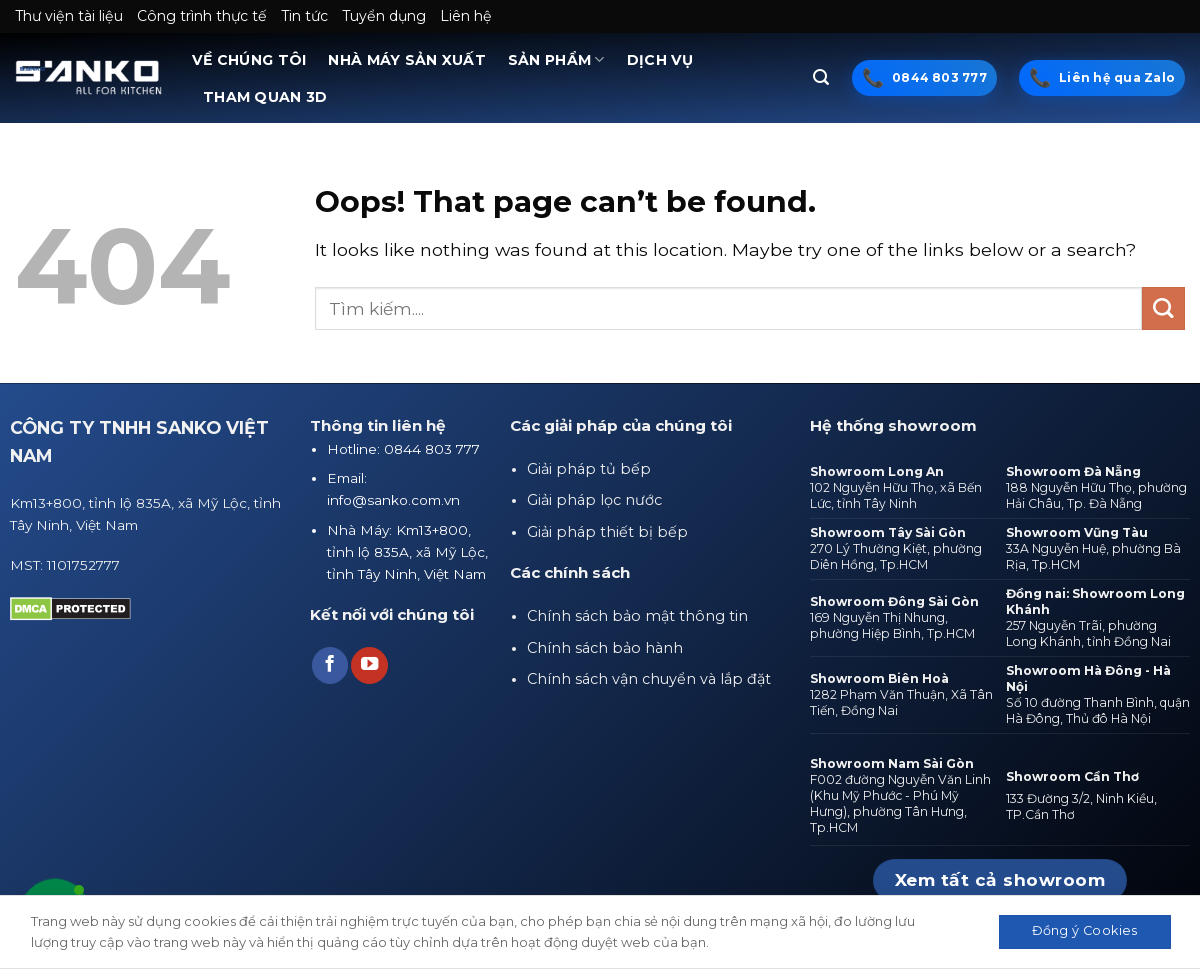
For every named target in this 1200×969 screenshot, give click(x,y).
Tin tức (304, 16)
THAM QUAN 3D (265, 97)
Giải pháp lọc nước (594, 500)
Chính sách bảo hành (605, 648)
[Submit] (1163, 308)
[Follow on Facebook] (330, 665)
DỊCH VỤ (660, 60)
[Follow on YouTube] (369, 665)
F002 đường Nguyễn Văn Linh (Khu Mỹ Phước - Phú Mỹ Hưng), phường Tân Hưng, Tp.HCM (900, 803)
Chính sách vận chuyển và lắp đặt (649, 679)
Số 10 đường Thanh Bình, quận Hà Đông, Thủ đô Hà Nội (1098, 710)
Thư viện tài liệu (69, 16)
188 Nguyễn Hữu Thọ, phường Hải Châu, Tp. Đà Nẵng (1096, 495)
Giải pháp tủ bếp (589, 469)
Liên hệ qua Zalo (1117, 77)
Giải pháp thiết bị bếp (607, 532)
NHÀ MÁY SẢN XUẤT (407, 60)
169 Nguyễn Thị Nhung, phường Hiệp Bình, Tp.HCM (892, 625)
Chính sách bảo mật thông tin (637, 616)
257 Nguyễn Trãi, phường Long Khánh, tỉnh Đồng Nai (1088, 633)
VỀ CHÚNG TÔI (249, 60)
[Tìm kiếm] (821, 77)
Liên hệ (466, 16)
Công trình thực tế (202, 16)
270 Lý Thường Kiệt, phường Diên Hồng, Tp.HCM (896, 556)
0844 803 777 (939, 77)
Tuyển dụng (384, 16)
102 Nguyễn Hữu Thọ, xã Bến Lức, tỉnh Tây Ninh (896, 495)
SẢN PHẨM (556, 59)
